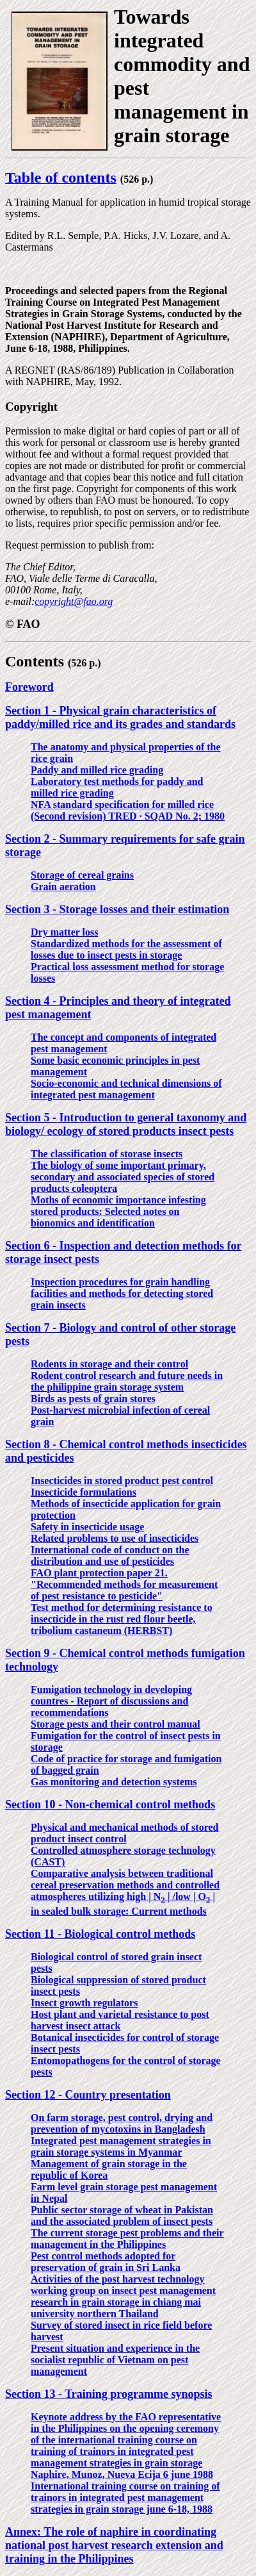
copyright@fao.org (74, 601)
